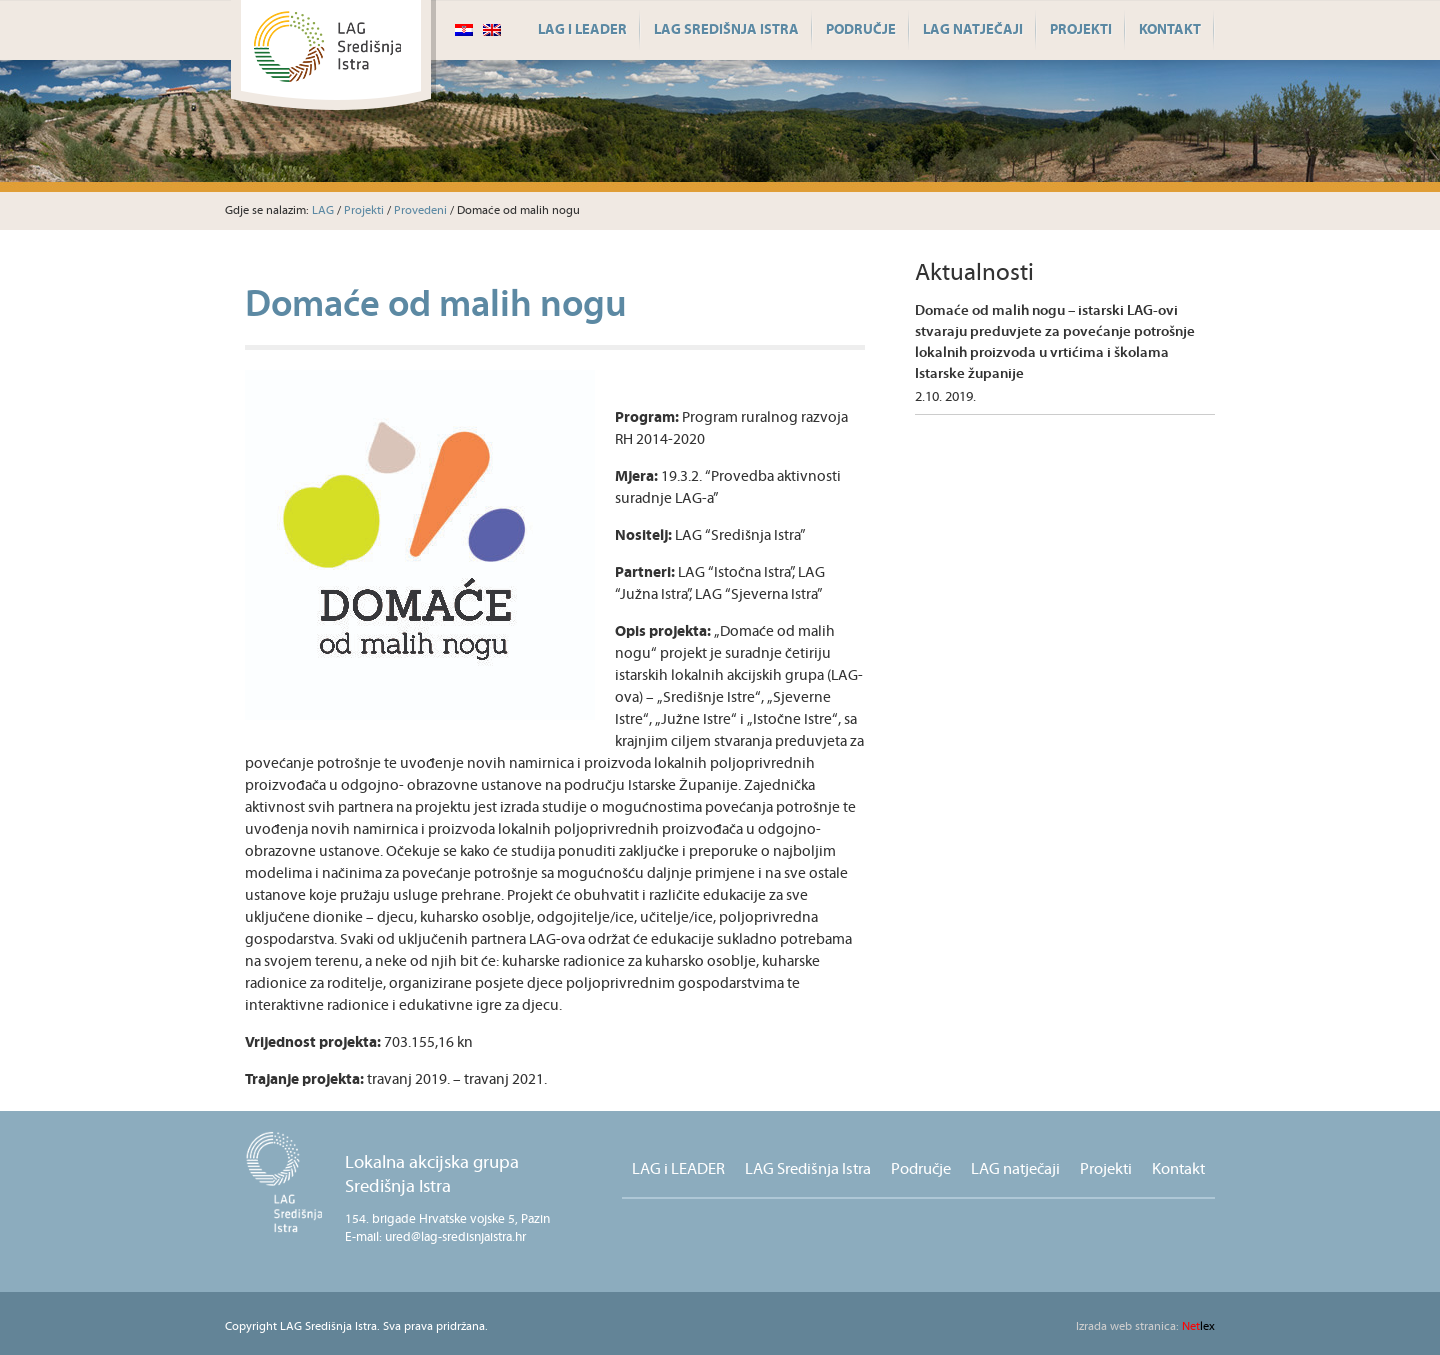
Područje (861, 30)
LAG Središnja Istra (726, 30)
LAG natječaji (973, 30)
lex (1145, 1326)
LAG (323, 210)
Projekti (1081, 30)
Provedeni (420, 210)
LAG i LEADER (582, 30)
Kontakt (1170, 30)
